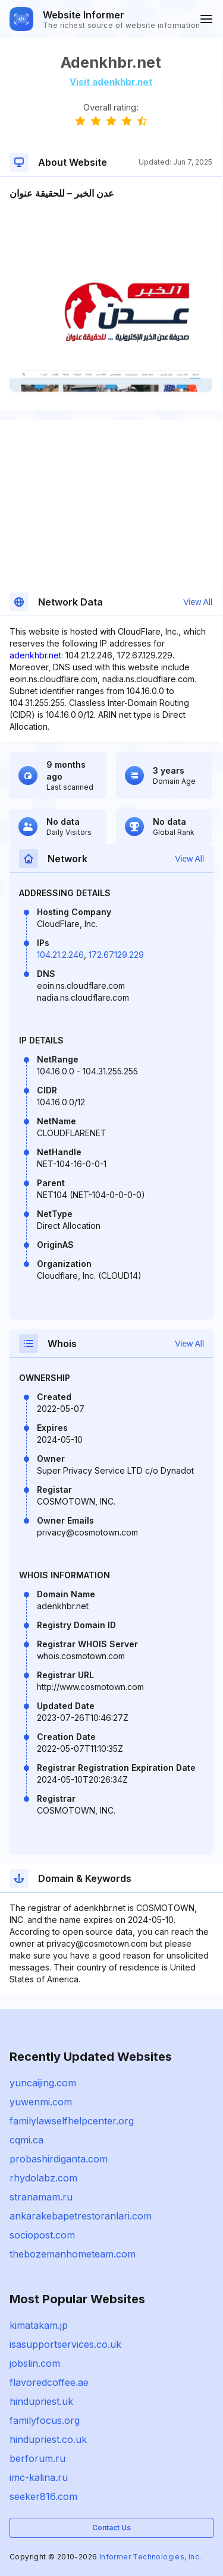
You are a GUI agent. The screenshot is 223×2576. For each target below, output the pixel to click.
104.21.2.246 (60, 955)
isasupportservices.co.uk (65, 2344)
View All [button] (197, 602)
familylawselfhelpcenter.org (72, 2121)
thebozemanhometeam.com (73, 2254)
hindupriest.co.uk (48, 2439)
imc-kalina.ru (39, 2477)
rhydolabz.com (43, 2178)
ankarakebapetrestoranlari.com (81, 2216)
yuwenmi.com (41, 2102)
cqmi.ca (26, 2140)
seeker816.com (43, 2496)
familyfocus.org (45, 2420)
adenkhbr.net (35, 655)
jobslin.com (35, 2363)
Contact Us (111, 2527)
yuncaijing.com (43, 2083)
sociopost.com (42, 2235)
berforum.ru (37, 2458)
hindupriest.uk (41, 2401)
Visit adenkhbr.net (111, 81)
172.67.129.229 (116, 955)
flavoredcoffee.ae (49, 2382)
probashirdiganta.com (59, 2159)
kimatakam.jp (39, 2325)
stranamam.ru (41, 2197)
